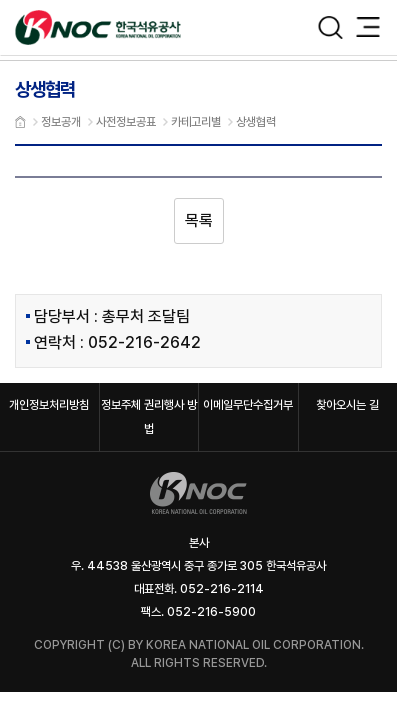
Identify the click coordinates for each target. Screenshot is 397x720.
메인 (20, 122)
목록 (199, 220)
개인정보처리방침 (49, 405)
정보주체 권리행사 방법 (149, 417)
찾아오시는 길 (347, 405)
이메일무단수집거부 (248, 405)
